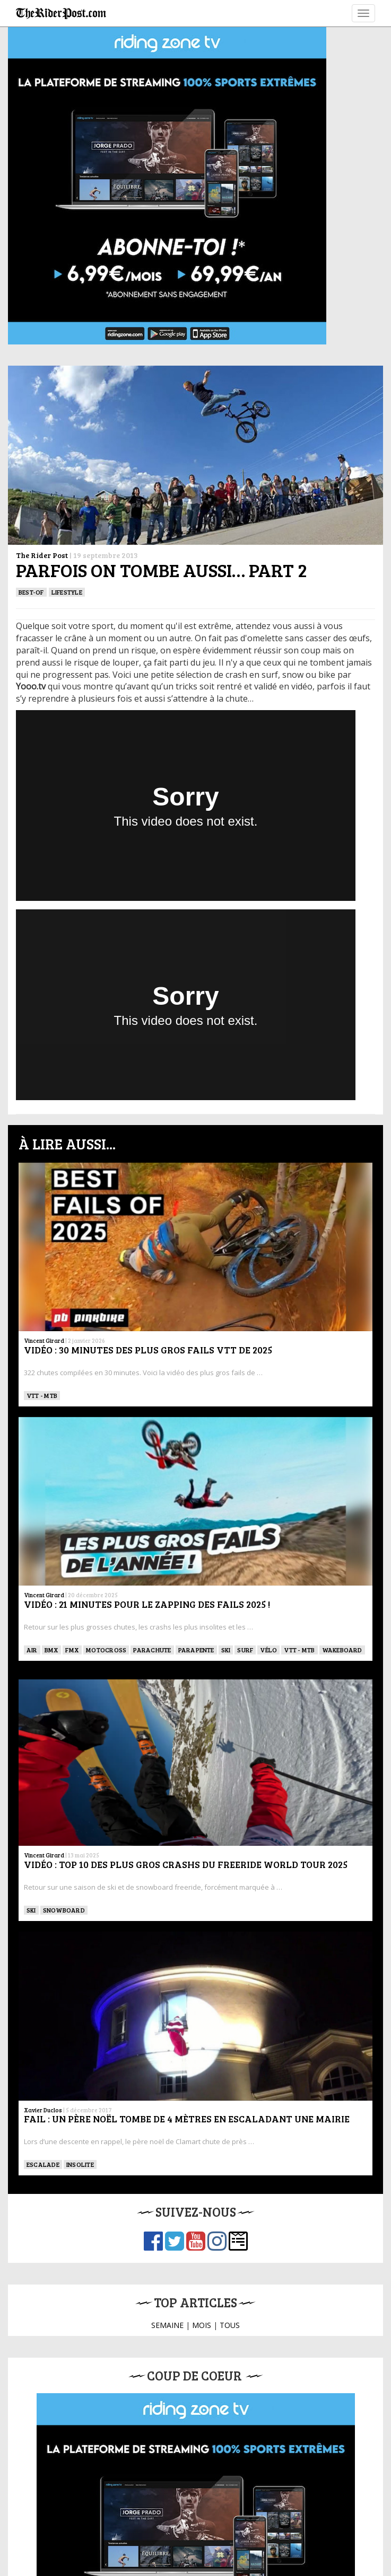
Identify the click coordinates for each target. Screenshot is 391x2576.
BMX (52, 1649)
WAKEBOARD (342, 1649)
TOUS (230, 2325)
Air (32, 1649)
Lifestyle (66, 592)
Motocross (106, 1649)
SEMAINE (167, 2325)
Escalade (43, 2164)
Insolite (80, 2164)
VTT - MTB (42, 1395)
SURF (245, 1649)
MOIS (201, 2325)
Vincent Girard (44, 1340)
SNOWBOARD (64, 1910)
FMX (72, 1649)
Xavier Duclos (43, 2110)
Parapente (196, 1649)
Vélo (268, 1649)
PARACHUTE (152, 1649)
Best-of (31, 592)
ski (226, 1649)
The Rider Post (42, 555)
